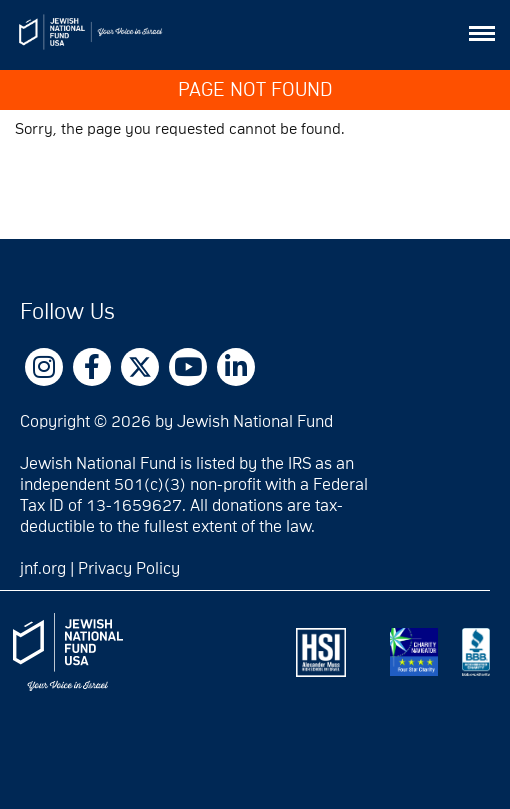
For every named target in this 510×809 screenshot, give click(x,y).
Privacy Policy (129, 569)
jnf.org (43, 569)
